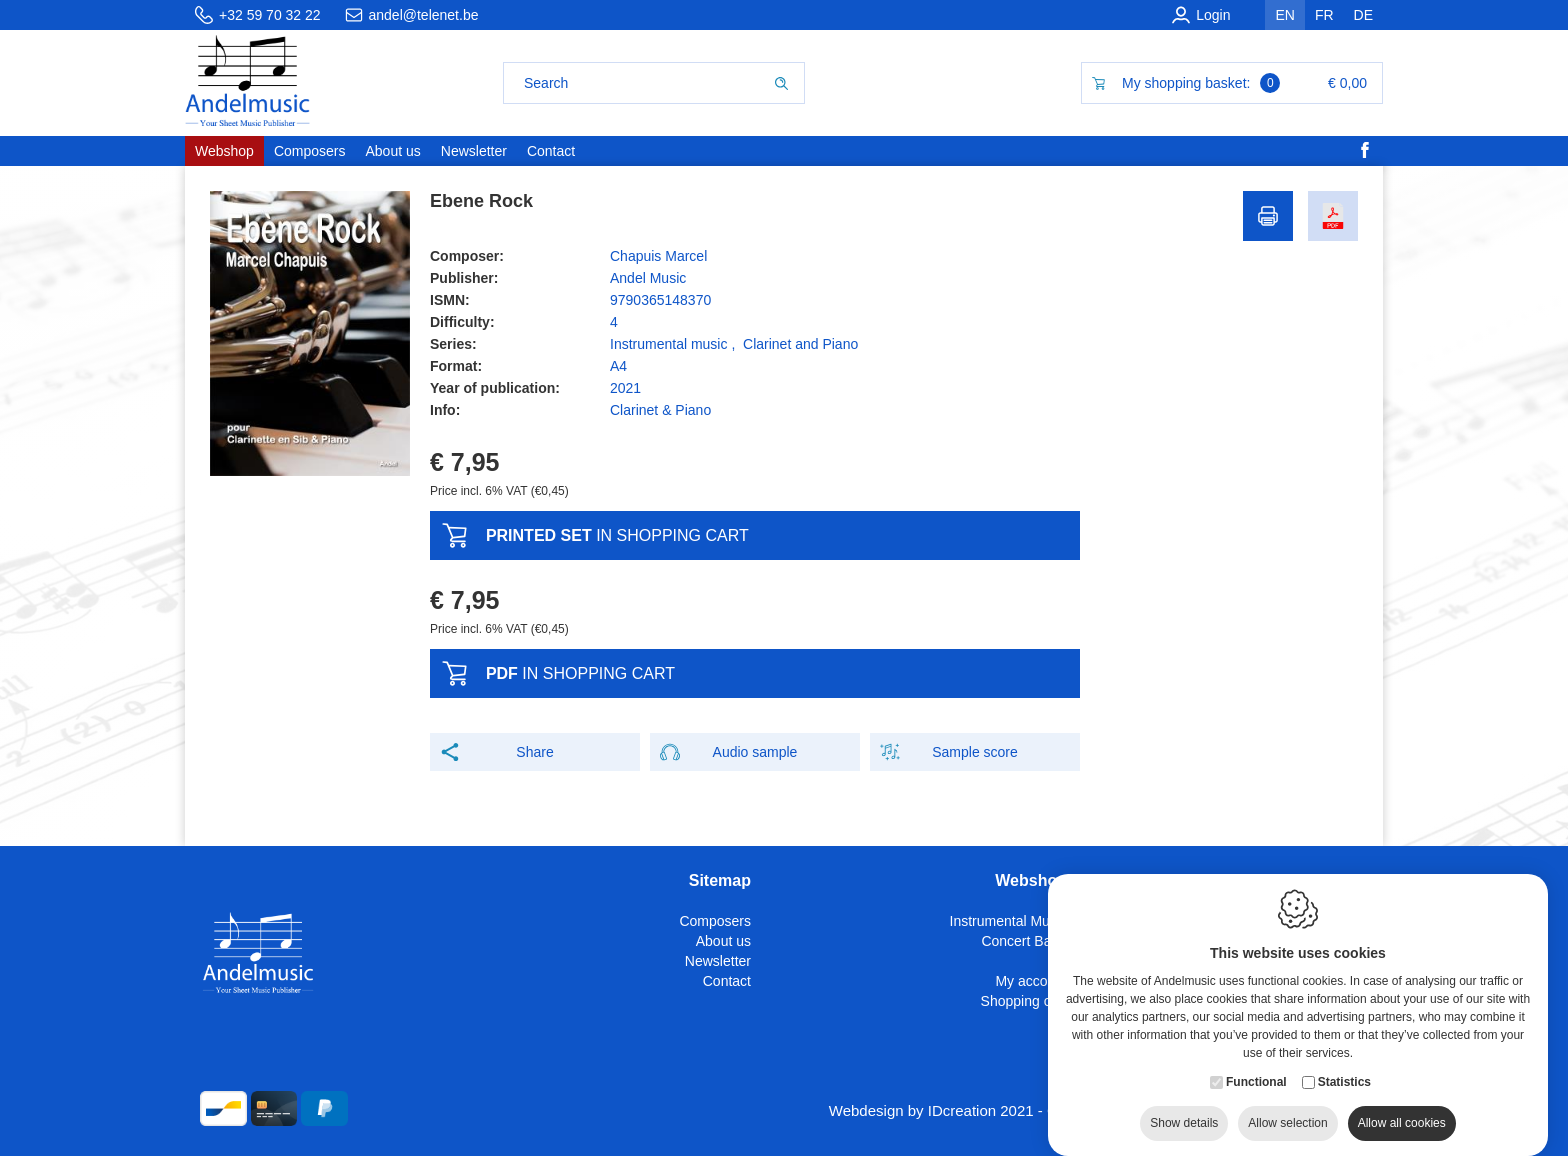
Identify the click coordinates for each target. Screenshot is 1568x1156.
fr (1324, 15)
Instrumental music (668, 344)
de (1363, 15)
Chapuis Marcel (658, 256)
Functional (1256, 1074)
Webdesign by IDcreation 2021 (931, 1110)
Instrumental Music (1008, 921)
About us (723, 941)
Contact (727, 981)
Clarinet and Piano (800, 344)
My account (1031, 981)
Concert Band (1024, 941)
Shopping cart (1024, 1001)
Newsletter (718, 961)
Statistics (1344, 1074)
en (1284, 15)
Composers (715, 921)
